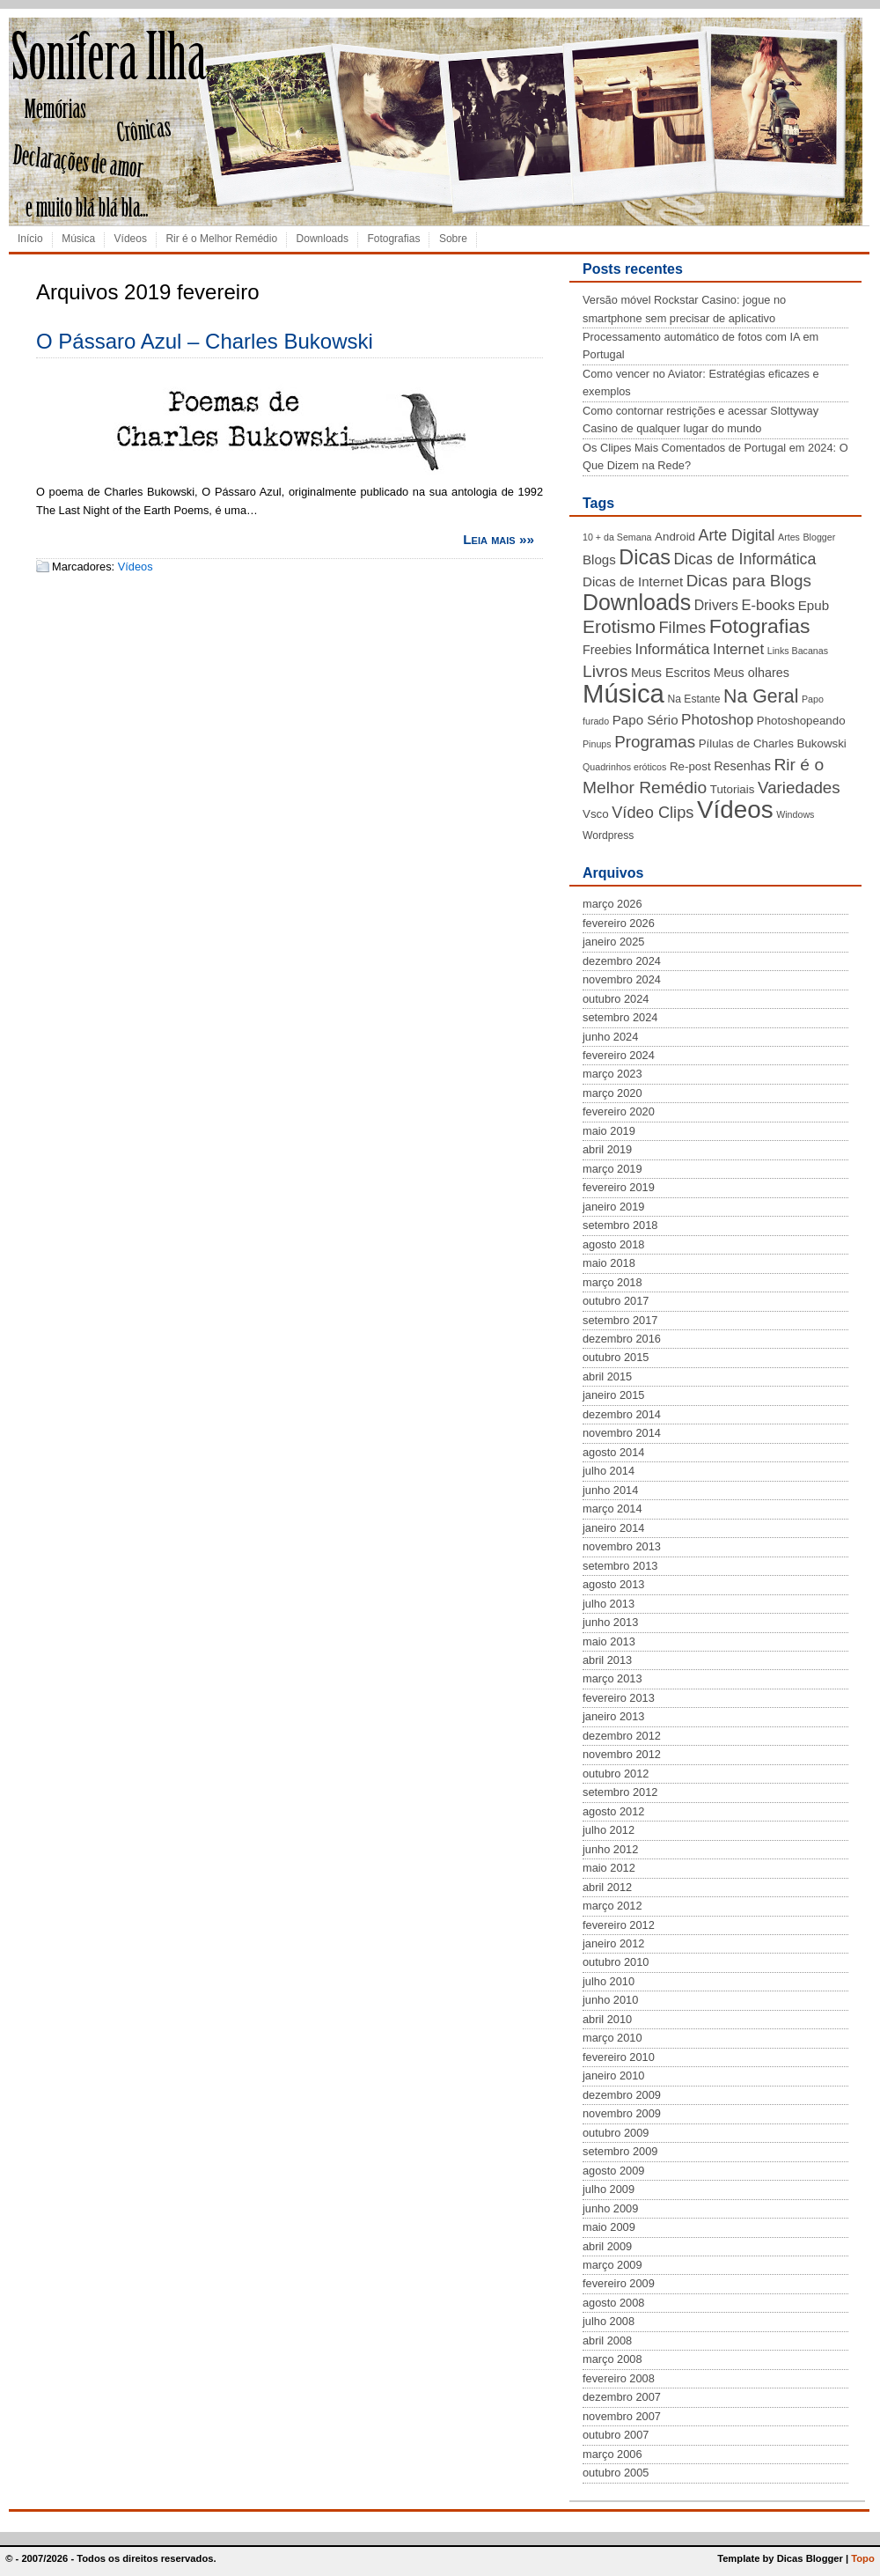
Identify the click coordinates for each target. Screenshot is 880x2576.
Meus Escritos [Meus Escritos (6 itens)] (670, 673)
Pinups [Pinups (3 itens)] (597, 744)
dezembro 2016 (622, 1338)
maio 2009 (609, 2227)
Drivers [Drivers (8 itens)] (716, 605)
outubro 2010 (616, 1962)
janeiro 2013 (613, 1716)
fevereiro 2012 (619, 1925)
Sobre (453, 238)
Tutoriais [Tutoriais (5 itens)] (732, 789)
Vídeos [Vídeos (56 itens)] (735, 809)
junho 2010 (610, 1999)
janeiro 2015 (613, 1395)
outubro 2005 (616, 2472)
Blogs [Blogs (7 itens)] (599, 559)
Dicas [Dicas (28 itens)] (645, 557)
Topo (863, 2558)
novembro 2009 (622, 2113)
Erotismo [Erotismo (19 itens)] (619, 626)
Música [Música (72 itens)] (623, 693)
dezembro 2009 (622, 2094)
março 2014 (612, 1508)
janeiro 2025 (613, 941)
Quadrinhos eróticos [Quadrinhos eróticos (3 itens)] (624, 767)
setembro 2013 (620, 1565)
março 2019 (612, 1168)
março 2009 (612, 2264)
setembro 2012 (620, 1792)
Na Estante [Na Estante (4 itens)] (693, 699)
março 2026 (612, 903)
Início (30, 238)
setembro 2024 (620, 1017)
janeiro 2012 (613, 1943)
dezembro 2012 (622, 1735)
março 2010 (612, 2037)
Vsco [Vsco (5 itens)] (596, 814)
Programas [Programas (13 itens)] (654, 741)
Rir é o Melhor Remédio (221, 238)
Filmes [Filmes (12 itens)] (682, 628)
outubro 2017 (616, 1300)
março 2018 (612, 1282)
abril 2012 (607, 1887)
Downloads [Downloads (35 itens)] (637, 602)
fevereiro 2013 (619, 1697)
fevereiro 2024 (619, 1055)
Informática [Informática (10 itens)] (671, 649)
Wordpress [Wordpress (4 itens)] (608, 835)
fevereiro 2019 (619, 1187)
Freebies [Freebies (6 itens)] (607, 650)
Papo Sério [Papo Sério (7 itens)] (645, 719)
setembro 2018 (620, 1225)
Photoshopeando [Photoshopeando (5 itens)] (801, 720)
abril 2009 (607, 2246)
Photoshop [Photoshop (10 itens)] (717, 719)
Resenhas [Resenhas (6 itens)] (742, 766)
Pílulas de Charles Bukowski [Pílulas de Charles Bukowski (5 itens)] (773, 743)
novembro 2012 (622, 1754)
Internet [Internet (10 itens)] (738, 649)
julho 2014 (608, 1470)
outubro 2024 (616, 998)
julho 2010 (608, 1981)
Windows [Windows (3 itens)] (795, 814)
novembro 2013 (622, 1546)
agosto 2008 (613, 2302)
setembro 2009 (620, 2151)
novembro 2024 (622, 979)
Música (78, 238)
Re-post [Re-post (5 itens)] (690, 766)
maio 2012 (609, 1867)
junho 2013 (610, 1622)
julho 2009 (608, 2189)
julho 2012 (608, 1829)
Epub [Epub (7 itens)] (813, 605)
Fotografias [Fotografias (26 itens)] (759, 626)
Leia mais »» (498, 539)
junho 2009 (610, 2208)
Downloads (322, 238)
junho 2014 (610, 1490)
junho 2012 (610, 1849)
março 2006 (612, 2454)
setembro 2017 (620, 1320)
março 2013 (612, 1678)
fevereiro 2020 (619, 1111)
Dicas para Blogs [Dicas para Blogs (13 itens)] (748, 580)
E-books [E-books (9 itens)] (768, 605)
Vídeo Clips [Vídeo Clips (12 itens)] (652, 812)
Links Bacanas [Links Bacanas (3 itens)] (797, 650)
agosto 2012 (613, 1811)
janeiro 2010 (613, 2075)
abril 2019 (607, 1149)
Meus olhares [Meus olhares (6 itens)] (751, 673)
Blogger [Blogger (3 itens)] (819, 537)
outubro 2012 (616, 1773)
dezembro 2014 (622, 1414)
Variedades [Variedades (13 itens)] (799, 787)
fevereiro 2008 (619, 2378)
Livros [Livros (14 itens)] (605, 671)
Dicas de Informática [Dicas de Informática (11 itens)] (744, 559)
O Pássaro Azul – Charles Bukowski (204, 341)
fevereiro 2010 (619, 2057)
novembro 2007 (622, 2416)
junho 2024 (610, 1036)
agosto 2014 (613, 1452)
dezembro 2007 (622, 2396)
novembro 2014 (622, 1432)
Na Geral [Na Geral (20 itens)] (760, 696)
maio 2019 (609, 1130)
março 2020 (612, 1093)
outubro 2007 (616, 2434)
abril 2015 (607, 1376)
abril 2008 (607, 2340)
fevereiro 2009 (619, 2283)
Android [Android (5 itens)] (675, 536)
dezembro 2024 (622, 961)
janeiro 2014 (613, 1528)
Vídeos (130, 238)
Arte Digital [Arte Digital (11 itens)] (737, 535)
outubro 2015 (616, 1357)
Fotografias (393, 238)
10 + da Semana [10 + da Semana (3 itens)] (617, 537)
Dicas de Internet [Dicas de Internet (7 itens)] (633, 581)
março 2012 (612, 1905)
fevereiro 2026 (619, 923)
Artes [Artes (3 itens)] (789, 537)
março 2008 (612, 2359)
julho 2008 (608, 2321)
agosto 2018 (613, 1244)
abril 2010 (607, 2019)
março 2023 (612, 1073)
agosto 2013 (613, 1584)
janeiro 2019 (613, 1206)
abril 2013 (607, 1660)
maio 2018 (609, 1263)
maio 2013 (609, 1641)
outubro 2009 (616, 2132)
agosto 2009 (613, 2170)
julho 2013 (608, 1603)
